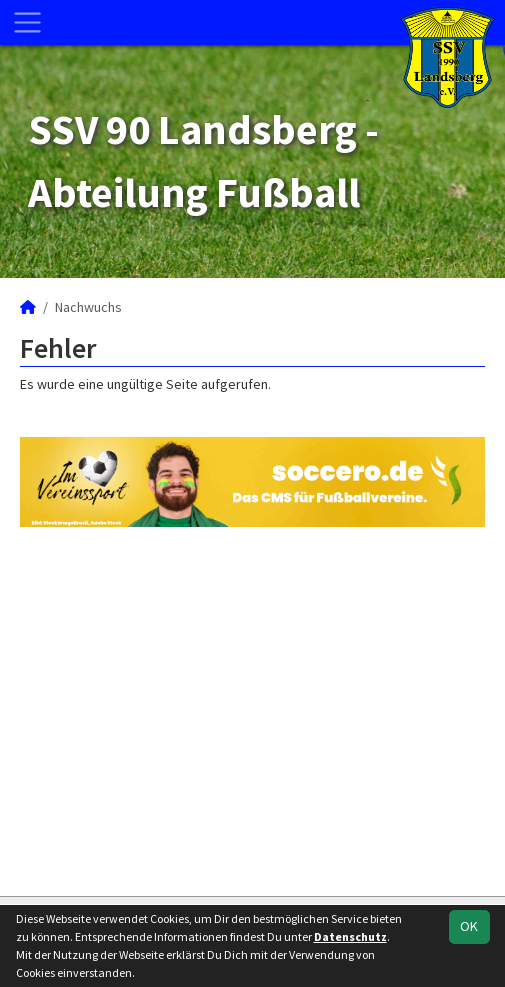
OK (469, 926)
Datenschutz (350, 936)
